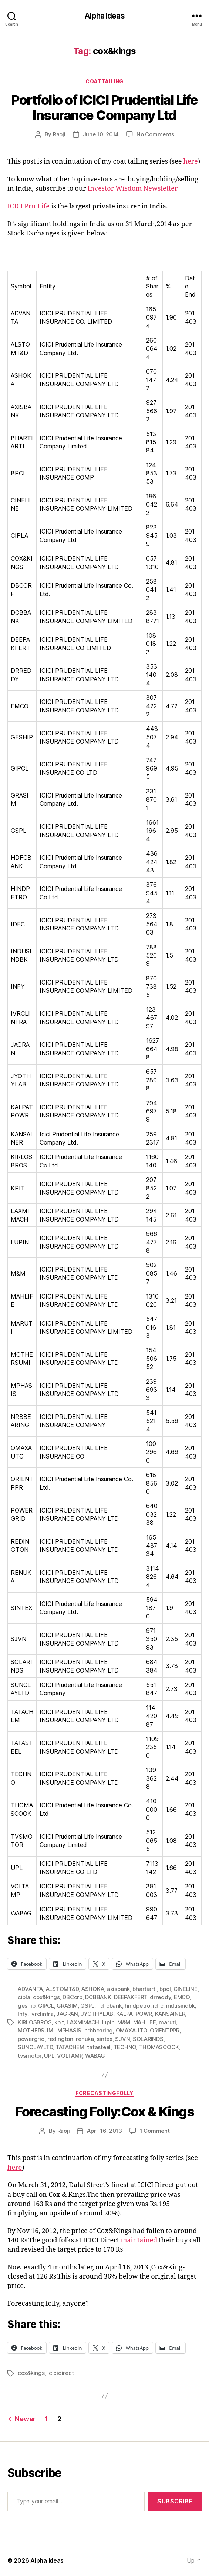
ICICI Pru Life (28, 206)
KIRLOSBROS (34, 2022)
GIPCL (46, 2005)
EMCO (182, 1997)
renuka (85, 2038)
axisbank (118, 1988)
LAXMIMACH (83, 2022)
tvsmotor (29, 2055)
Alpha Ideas (104, 16)
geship (26, 2005)
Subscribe (175, 2501)
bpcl (165, 1988)
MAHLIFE (144, 2022)
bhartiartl (144, 1988)
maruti (167, 2022)
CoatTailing (104, 81)
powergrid (31, 2038)
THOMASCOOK (159, 2047)
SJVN (122, 2038)
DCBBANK (98, 1997)
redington (60, 2038)
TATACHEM (69, 2047)
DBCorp (72, 1997)
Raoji (59, 134)
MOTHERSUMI (36, 2030)
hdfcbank (109, 2005)
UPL (49, 2055)
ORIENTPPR (164, 2030)
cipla (24, 1997)
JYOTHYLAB (97, 2013)
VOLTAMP (69, 2055)
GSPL (87, 2005)
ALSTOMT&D (62, 1988)
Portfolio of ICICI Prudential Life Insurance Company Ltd (104, 107)
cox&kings (46, 1997)
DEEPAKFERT (130, 1997)
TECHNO (125, 2047)
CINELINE (185, 1988)
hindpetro (137, 2005)
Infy (22, 2013)
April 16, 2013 (104, 2130)
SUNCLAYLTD (35, 2047)
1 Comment (155, 2130)
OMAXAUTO (131, 2030)
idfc (158, 2005)
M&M (123, 2022)
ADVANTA (30, 1988)
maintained (139, 2240)
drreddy (160, 1997)
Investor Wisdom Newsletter (133, 188)
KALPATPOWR (134, 2013)
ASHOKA (92, 1988)
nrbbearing (98, 2030)
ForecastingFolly (104, 2093)
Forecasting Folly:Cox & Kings (104, 2112)
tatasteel (99, 2047)
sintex (104, 2038)
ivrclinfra (42, 2013)
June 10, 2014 (101, 134)
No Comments (155, 134)
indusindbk (180, 2005)
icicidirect (60, 2372)
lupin (108, 2022)
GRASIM (67, 2005)
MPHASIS (69, 2030)
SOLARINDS (148, 2038)
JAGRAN (67, 2013)
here (190, 161)
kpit (59, 2022)
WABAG (95, 2055)
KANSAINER (170, 2013)
